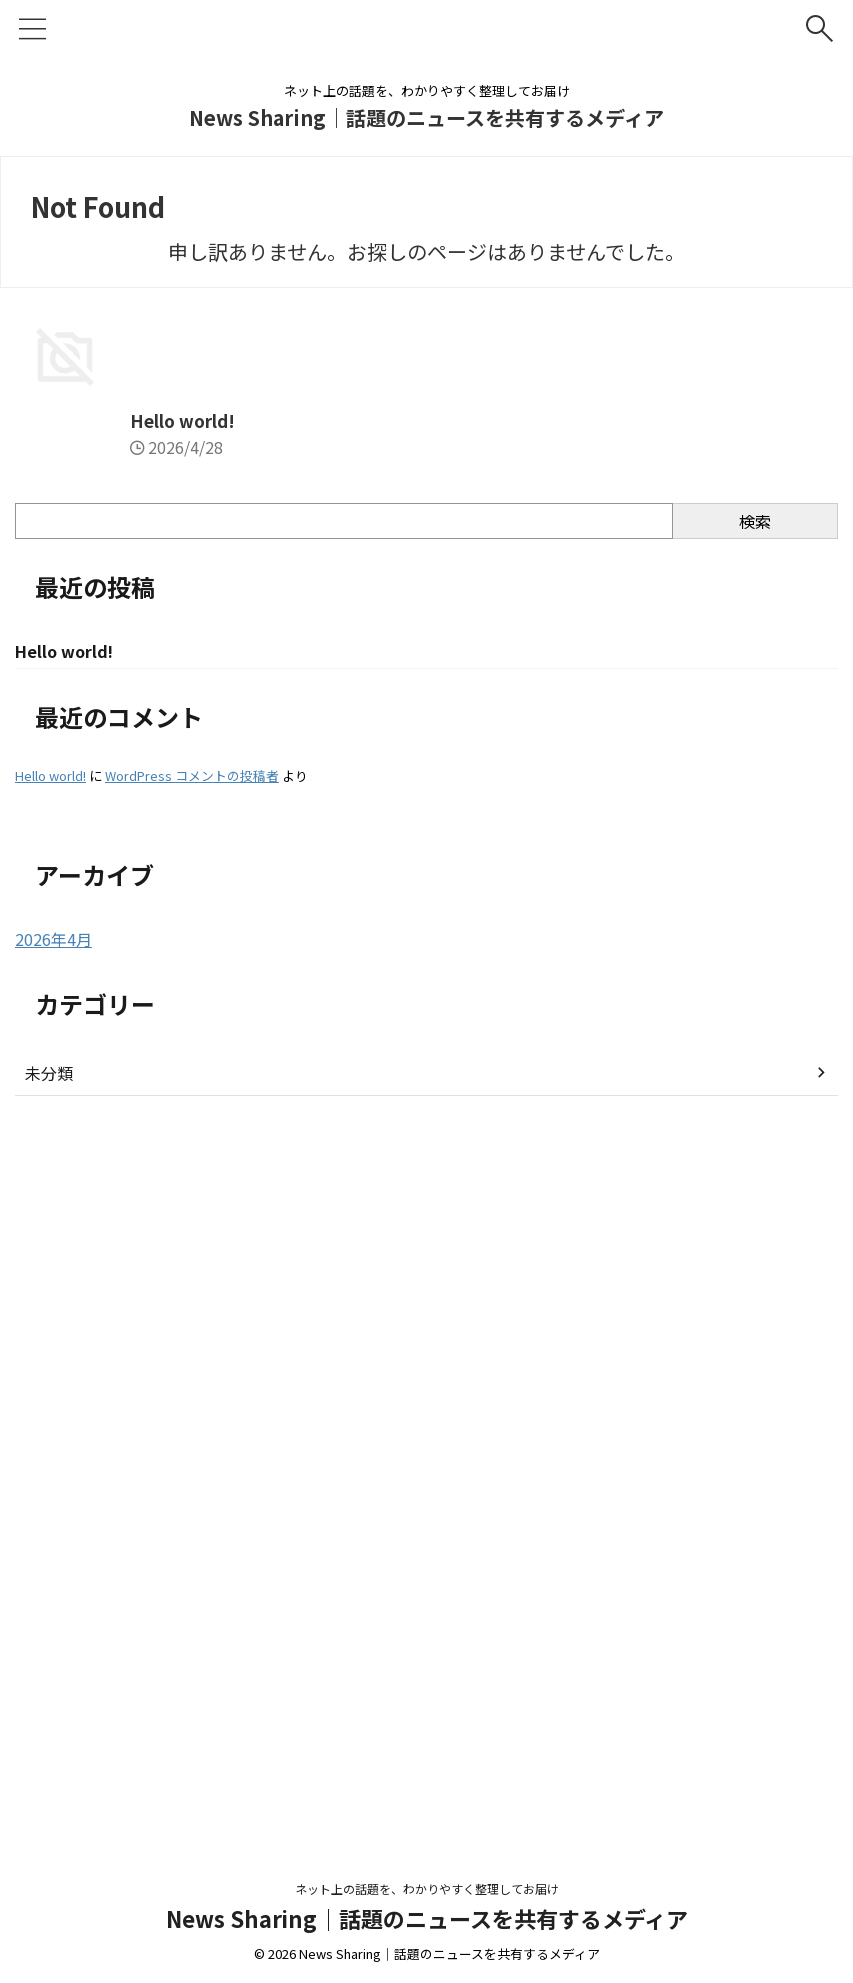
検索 (755, 1244)
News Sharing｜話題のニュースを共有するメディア (426, 117)
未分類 (49, 1798)
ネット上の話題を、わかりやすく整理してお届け (427, 1909)
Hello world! (70, 1143)
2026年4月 (53, 1664)
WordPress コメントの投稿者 (192, 1500)
